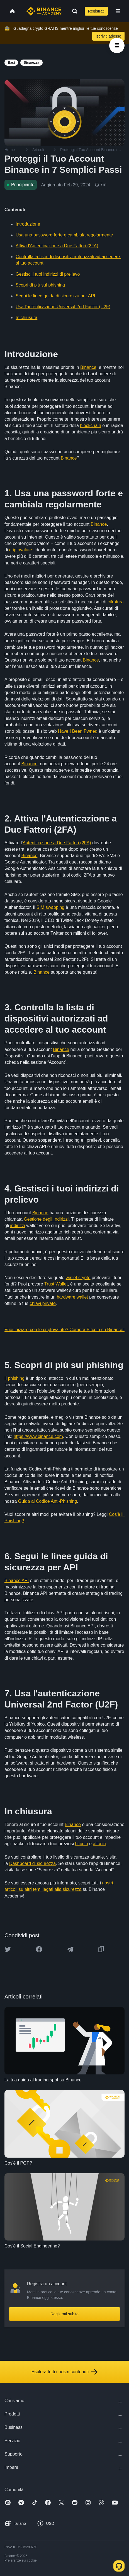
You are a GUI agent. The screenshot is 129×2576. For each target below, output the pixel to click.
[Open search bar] (73, 11)
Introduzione (28, 224)
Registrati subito (64, 2314)
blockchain (90, 425)
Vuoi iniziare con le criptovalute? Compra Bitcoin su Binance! (64, 1329)
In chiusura (26, 317)
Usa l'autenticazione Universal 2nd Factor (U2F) (63, 306)
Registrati (96, 11)
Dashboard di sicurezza (32, 1863)
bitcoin (81, 1843)
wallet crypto (78, 1277)
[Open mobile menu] (118, 11)
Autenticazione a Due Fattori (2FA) (57, 842)
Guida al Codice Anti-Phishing (47, 1501)
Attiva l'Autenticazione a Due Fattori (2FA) (57, 245)
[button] (118, 11)
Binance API (16, 1580)
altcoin (99, 1843)
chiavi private (42, 1303)
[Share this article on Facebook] (39, 1949)
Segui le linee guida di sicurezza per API (55, 295)
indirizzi (17, 1225)
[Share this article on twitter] (7, 1949)
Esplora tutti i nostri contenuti (64, 2372)
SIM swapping (50, 907)
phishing (16, 1378)
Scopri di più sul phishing (40, 285)
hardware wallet (72, 1297)
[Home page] (44, 11)
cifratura (116, 601)
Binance (88, 367)
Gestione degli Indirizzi (46, 1219)
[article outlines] (117, 45)
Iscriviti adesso (108, 36)
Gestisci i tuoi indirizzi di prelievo (48, 274)
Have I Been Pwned (77, 731)
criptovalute (20, 549)
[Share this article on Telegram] (70, 1949)
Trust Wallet (56, 1284)
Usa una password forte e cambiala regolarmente (64, 235)
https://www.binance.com (38, 1436)
